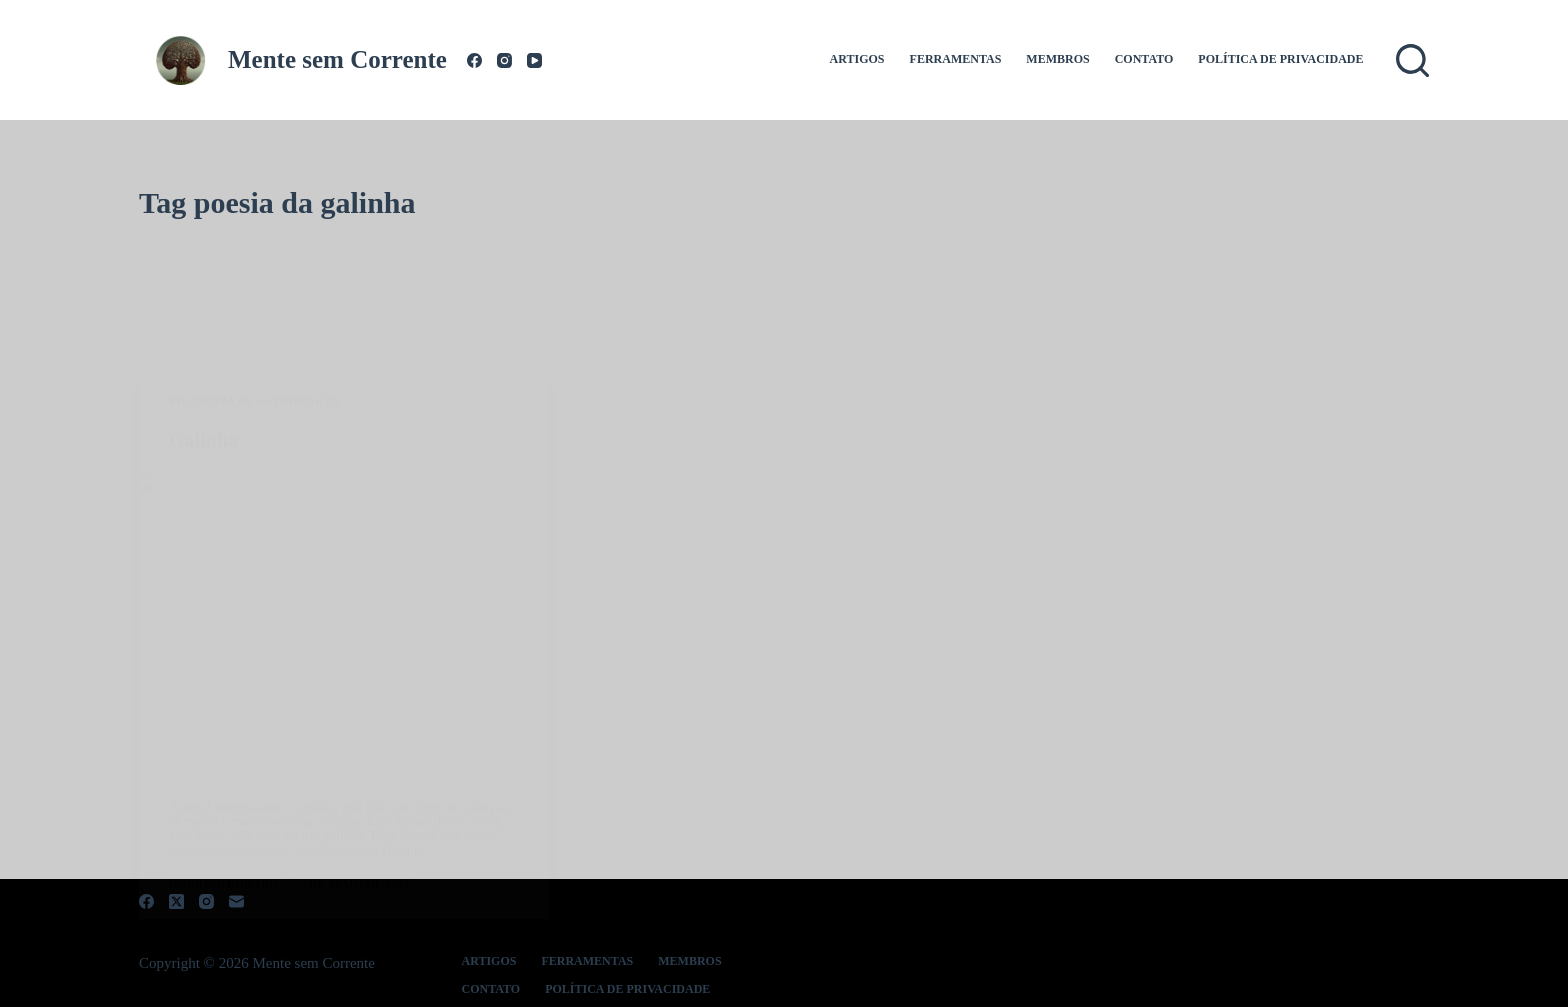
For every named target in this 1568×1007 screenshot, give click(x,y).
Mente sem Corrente (337, 59)
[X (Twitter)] (176, 901)
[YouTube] (534, 60)
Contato (1144, 59)
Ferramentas (956, 59)
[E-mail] (236, 901)
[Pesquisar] (1412, 60)
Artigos (857, 59)
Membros (1057, 59)
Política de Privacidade (1280, 59)
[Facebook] (474, 60)
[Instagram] (504, 60)
